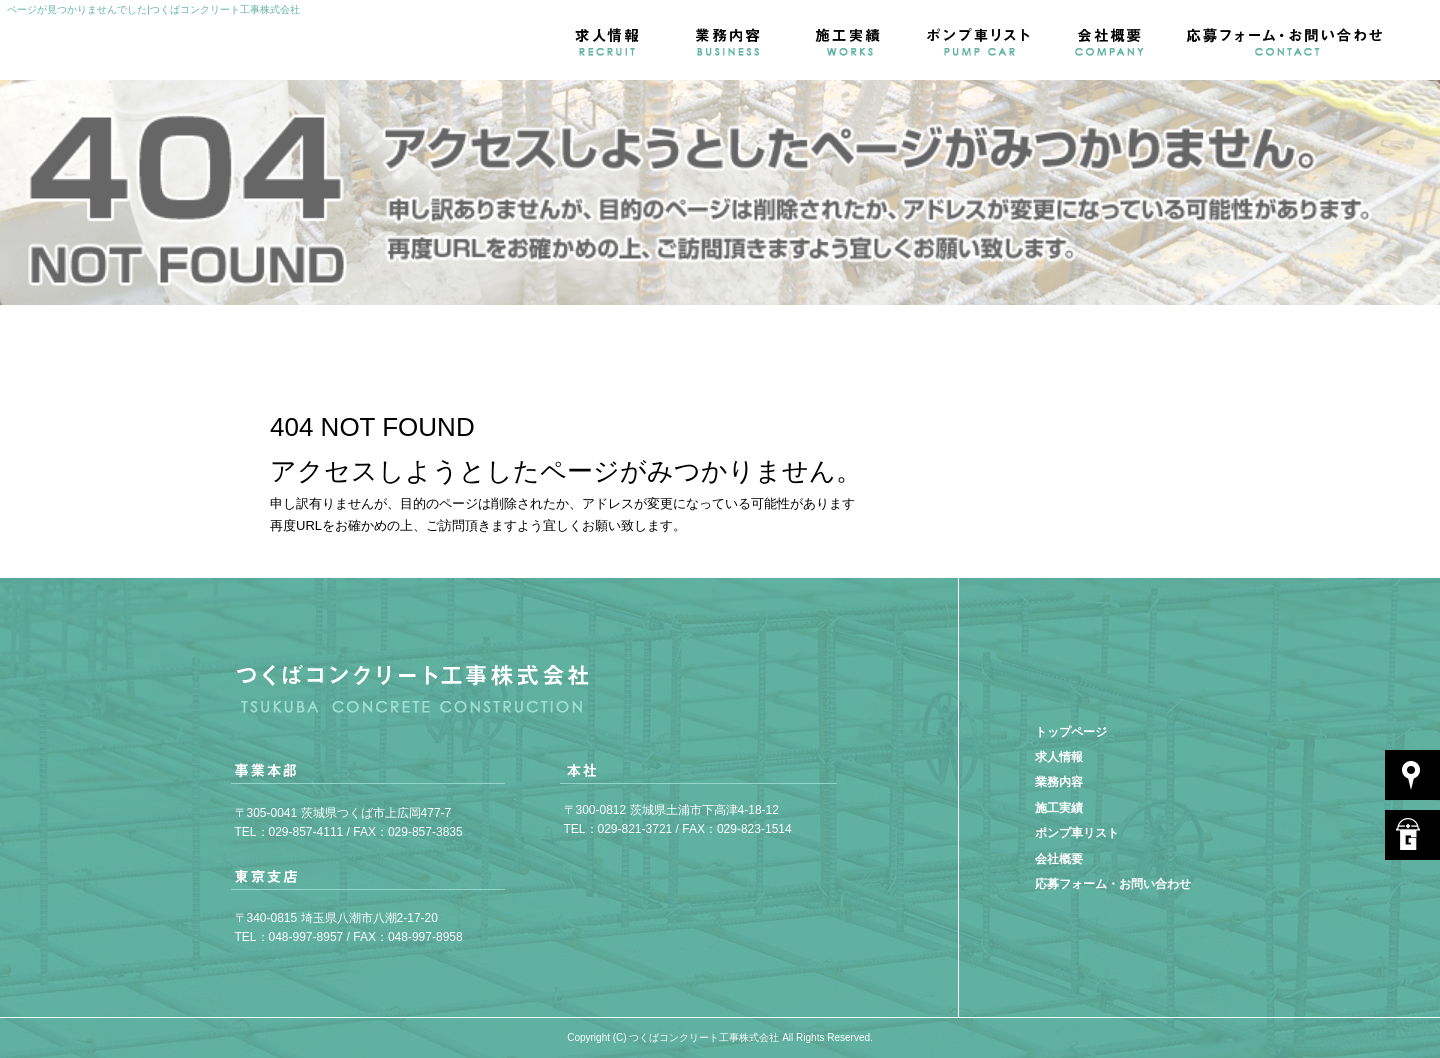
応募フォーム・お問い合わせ (1305, 40)
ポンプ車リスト (980, 40)
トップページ (1071, 732)
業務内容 (730, 40)
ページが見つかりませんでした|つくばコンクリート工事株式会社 (153, 9)
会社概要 (1110, 40)
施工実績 (850, 40)
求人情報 (610, 40)
